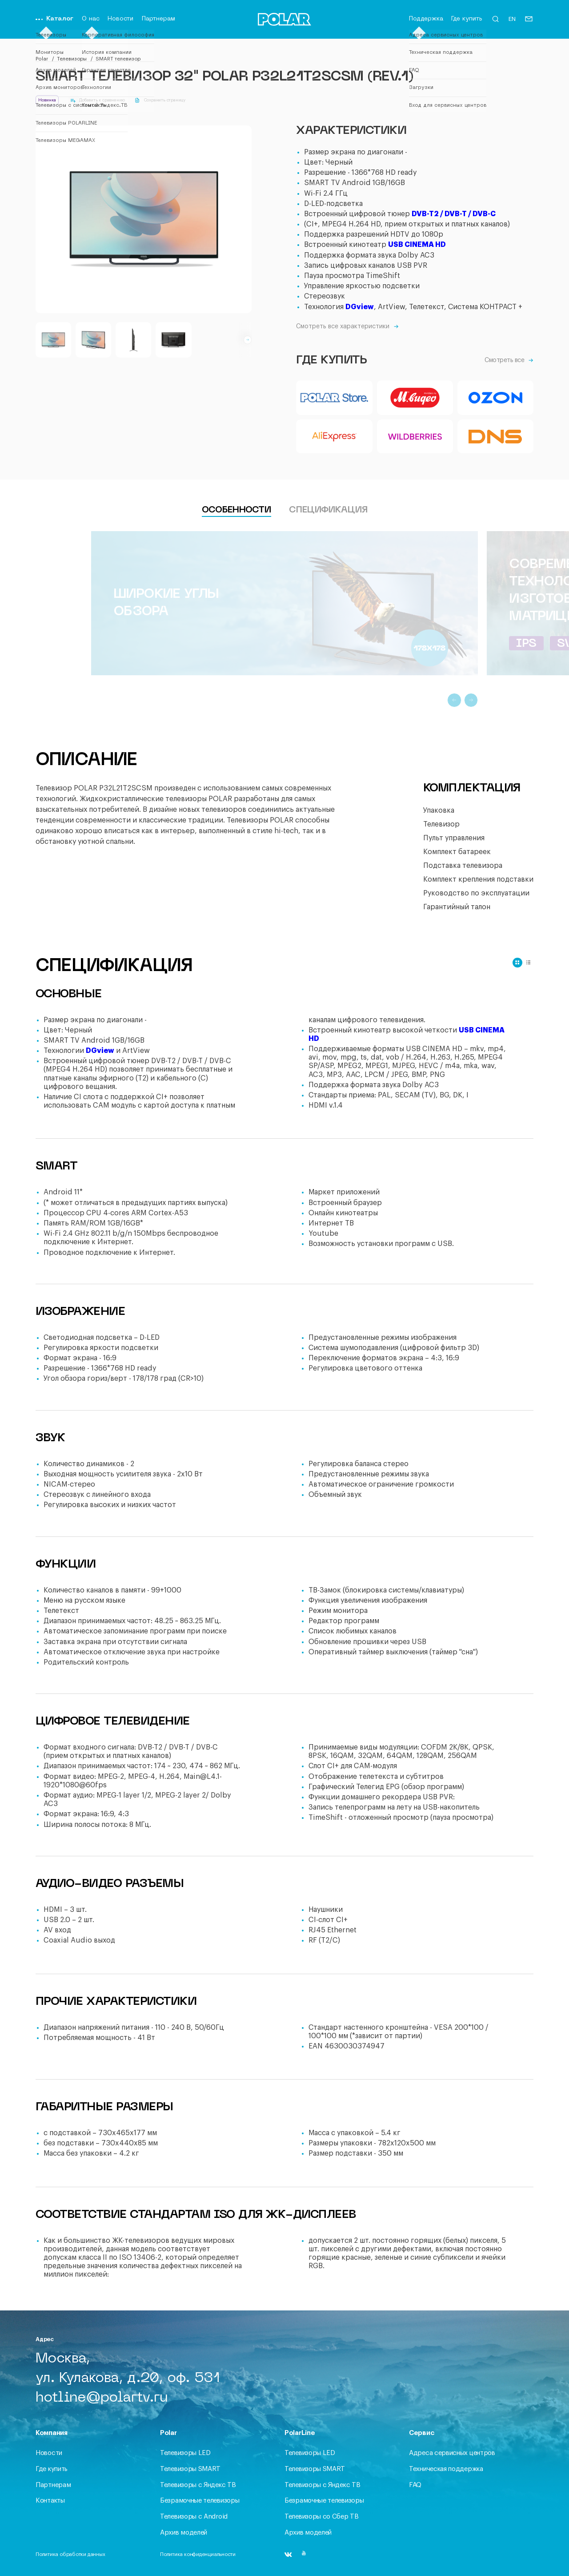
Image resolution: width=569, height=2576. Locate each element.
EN (512, 19)
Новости (120, 19)
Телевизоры (72, 58)
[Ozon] (495, 397)
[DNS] (495, 436)
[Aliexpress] (334, 436)
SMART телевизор (118, 58)
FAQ (415, 2485)
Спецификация (328, 510)
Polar (42, 58)
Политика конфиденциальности (198, 2554)
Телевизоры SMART (190, 2469)
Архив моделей (183, 2532)
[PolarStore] (334, 397)
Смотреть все (509, 360)
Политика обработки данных (70, 2554)
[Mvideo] (415, 397)
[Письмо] (528, 21)
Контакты (50, 2500)
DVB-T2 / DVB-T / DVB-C (454, 214)
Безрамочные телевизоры (199, 2500)
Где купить (466, 19)
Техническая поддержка (446, 2469)
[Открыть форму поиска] (495, 22)
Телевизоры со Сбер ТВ (321, 2516)
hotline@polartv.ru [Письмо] (102, 2398)
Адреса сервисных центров (452, 2453)
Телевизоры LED (185, 2453)
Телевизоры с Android (194, 2516)
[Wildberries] (415, 436)
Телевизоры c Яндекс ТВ (198, 2485)
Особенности (236, 510)
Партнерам (158, 19)
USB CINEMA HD (417, 244)
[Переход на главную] (284, 21)
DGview (359, 306)
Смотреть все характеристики (347, 326)
